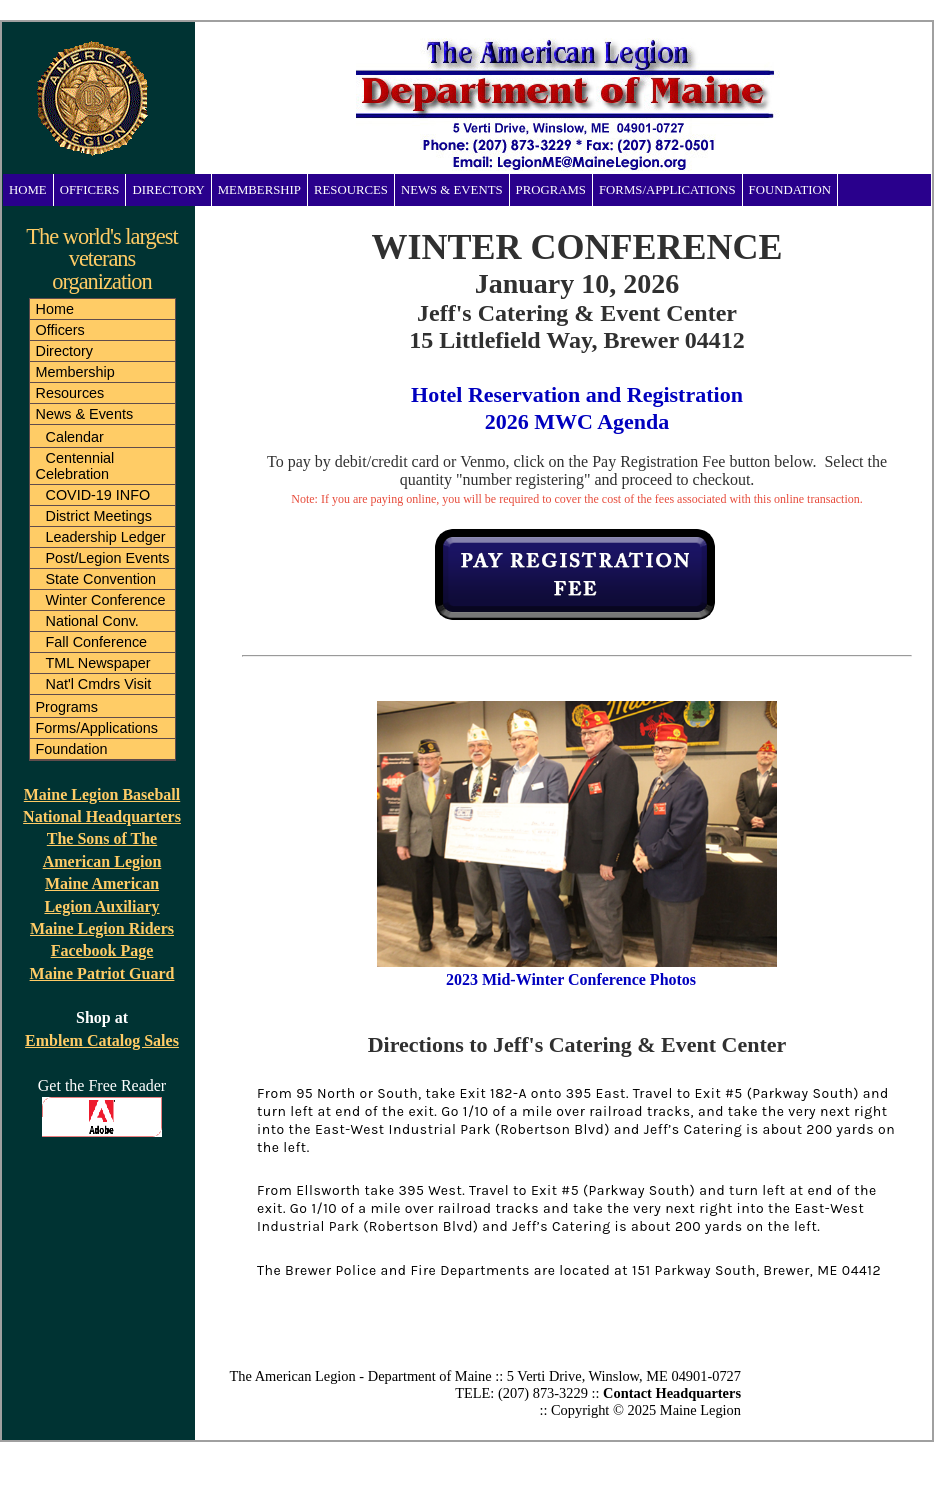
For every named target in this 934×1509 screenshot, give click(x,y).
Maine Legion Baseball (102, 794)
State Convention (101, 579)
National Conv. (92, 621)
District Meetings (99, 516)
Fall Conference (97, 642)
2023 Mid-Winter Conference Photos (573, 979)
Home (28, 190)
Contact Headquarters (672, 1393)
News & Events (452, 190)
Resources (351, 190)
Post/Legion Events (108, 558)
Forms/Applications (667, 190)
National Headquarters (102, 816)
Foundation (790, 190)
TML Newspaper (98, 663)
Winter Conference (106, 600)
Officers (90, 190)
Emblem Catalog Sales (102, 1040)
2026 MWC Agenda (577, 421)
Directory (168, 190)
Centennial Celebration (75, 466)
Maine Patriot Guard (102, 973)
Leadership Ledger (106, 537)
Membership (259, 190)
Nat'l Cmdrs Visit (99, 684)
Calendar (75, 437)
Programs (551, 190)
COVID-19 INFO (98, 495)
